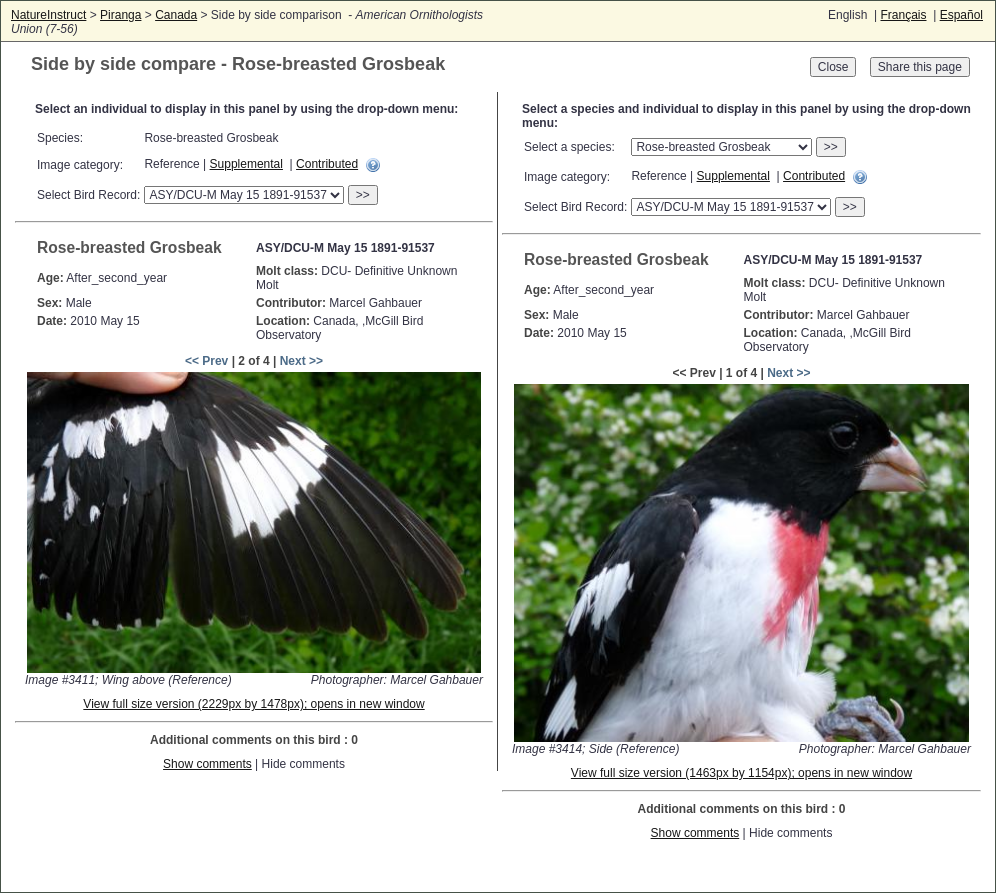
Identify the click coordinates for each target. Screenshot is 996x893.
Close (833, 67)
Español (961, 15)
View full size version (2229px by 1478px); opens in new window (253, 704)
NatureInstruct (48, 15)
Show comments (207, 764)
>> (363, 195)
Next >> (301, 361)
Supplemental (246, 164)
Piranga (120, 15)
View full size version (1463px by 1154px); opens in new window (741, 773)
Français (903, 15)
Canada (176, 15)
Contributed (327, 164)
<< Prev (206, 361)
